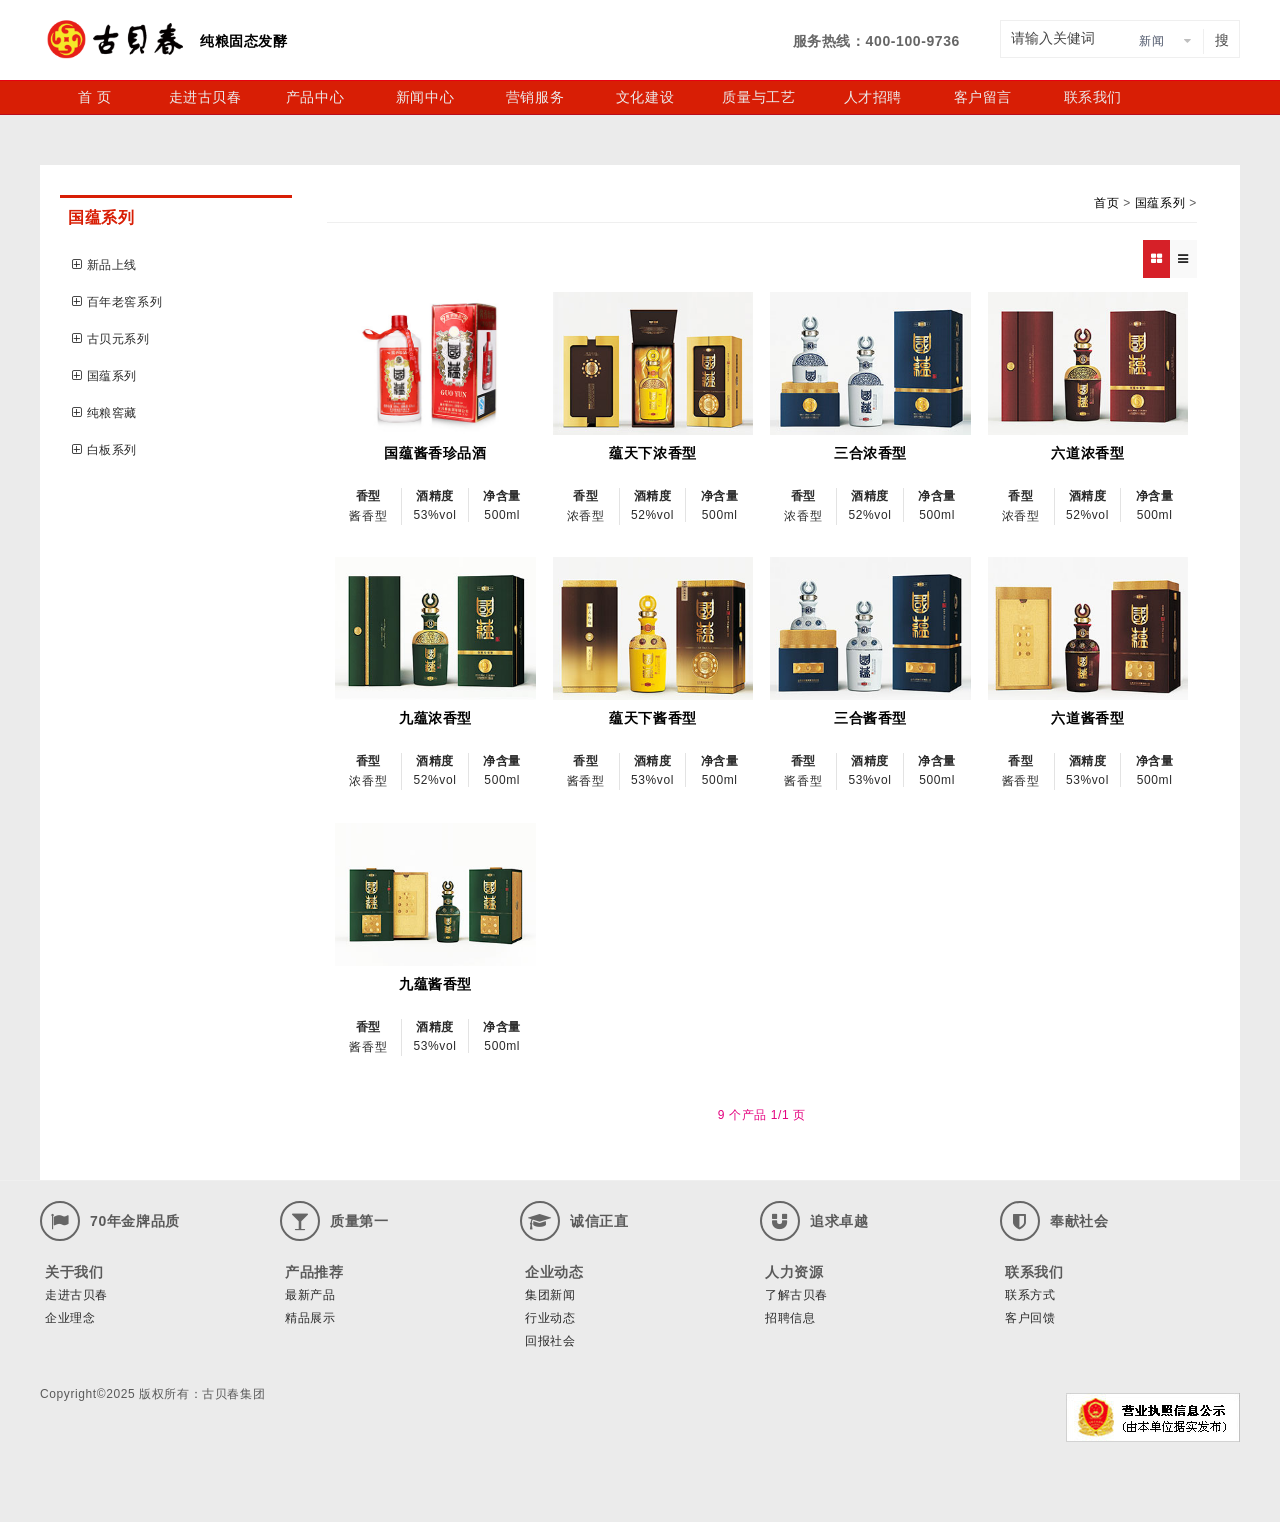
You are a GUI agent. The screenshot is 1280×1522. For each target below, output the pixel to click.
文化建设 (645, 97)
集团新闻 (550, 1295)
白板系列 (104, 450)
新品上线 (104, 265)
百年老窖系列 (117, 302)
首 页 (95, 97)
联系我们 (1093, 97)
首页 (1106, 203)
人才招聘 (873, 97)
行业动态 (550, 1318)
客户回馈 (1030, 1318)
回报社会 (550, 1341)
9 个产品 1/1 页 (762, 1115)
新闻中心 (425, 97)
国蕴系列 (104, 376)
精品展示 (310, 1318)
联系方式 (1030, 1295)
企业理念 (70, 1318)
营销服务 (535, 97)
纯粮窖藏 (104, 413)
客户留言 (983, 97)
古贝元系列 (111, 339)
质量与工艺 (758, 97)
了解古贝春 (796, 1295)
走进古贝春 (205, 97)
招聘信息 (790, 1318)
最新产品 (310, 1295)
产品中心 (315, 97)
